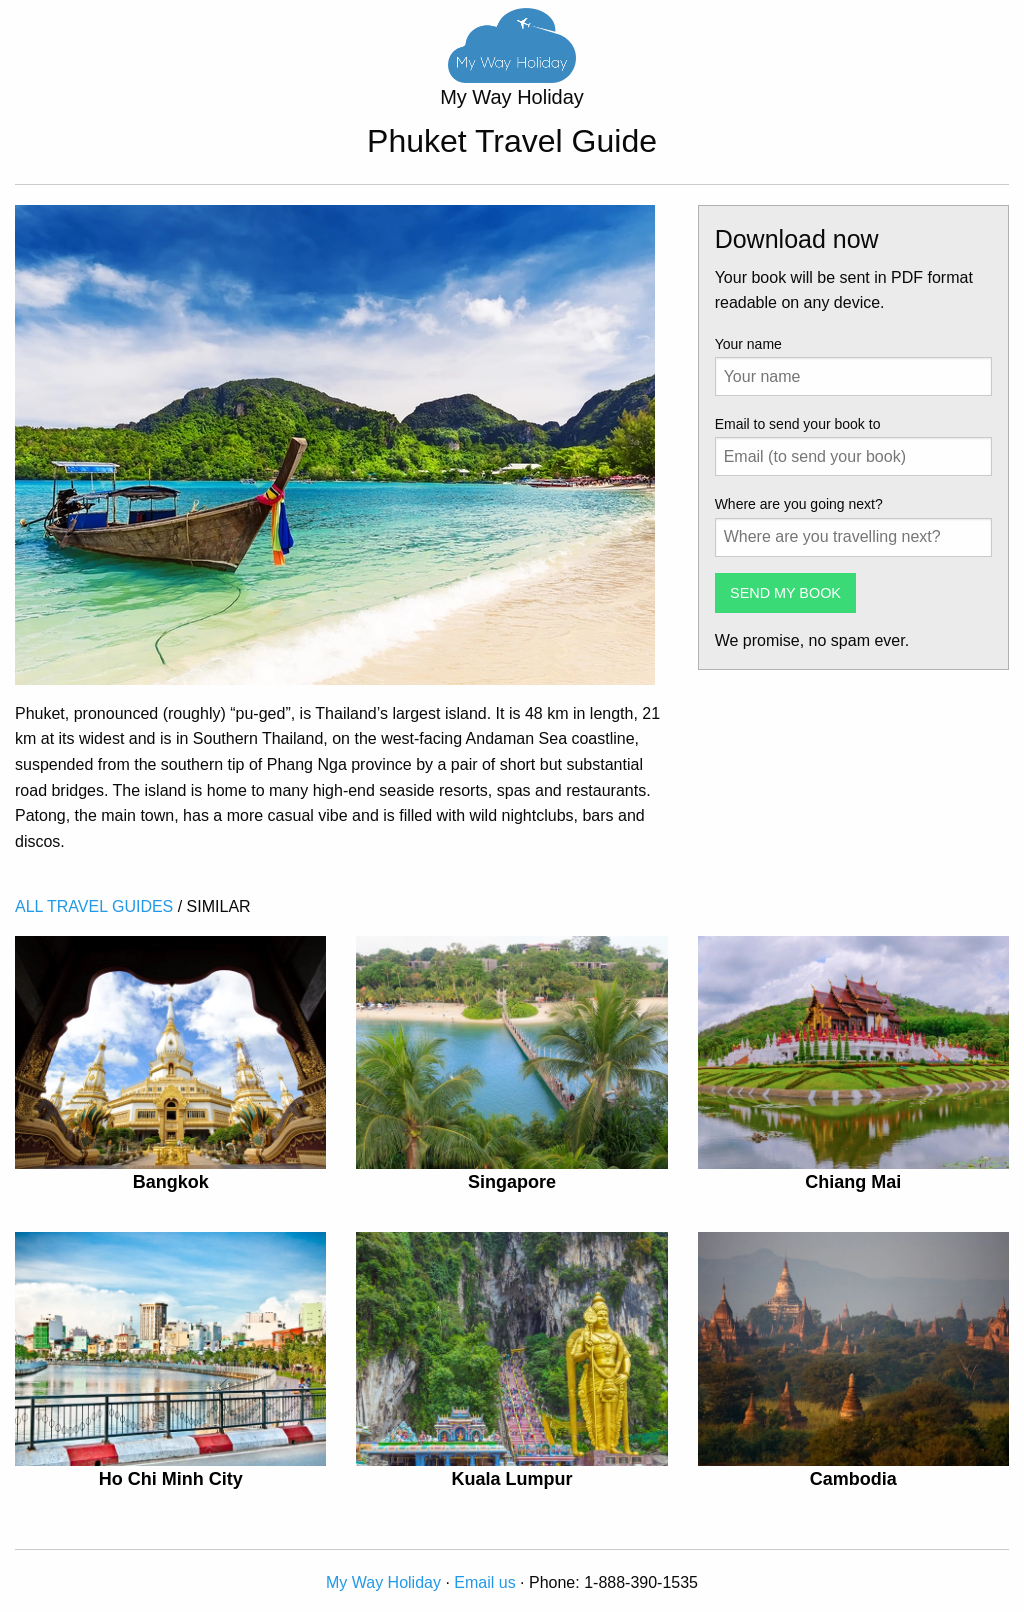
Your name (748, 344)
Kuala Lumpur (511, 1479)
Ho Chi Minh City (171, 1479)
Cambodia (853, 1479)
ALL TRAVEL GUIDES (94, 906)
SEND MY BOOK (785, 593)
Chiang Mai (853, 1182)
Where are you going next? (799, 504)
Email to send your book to (798, 424)
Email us (484, 1582)
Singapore (512, 1182)
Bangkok (171, 1182)
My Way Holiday (383, 1582)
